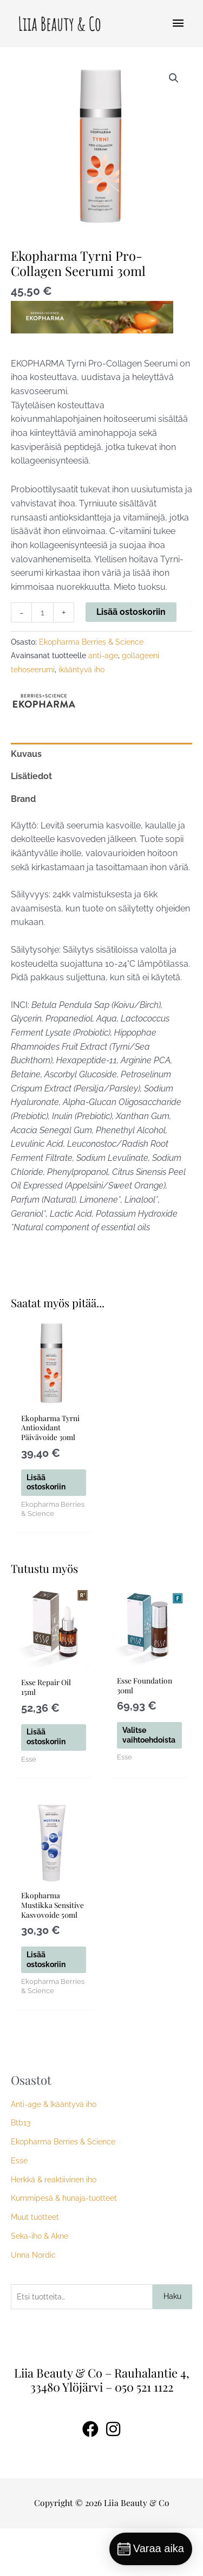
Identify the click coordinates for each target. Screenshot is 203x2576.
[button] (174, 78)
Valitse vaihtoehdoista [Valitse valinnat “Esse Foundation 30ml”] (154, 1760)
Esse (19, 2208)
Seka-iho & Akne (39, 2284)
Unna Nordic (33, 2302)
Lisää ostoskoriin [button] (50, 1500)
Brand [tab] (23, 799)
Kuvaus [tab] (26, 754)
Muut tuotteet (35, 2265)
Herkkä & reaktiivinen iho (53, 2227)
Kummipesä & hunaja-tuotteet (64, 2246)
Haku (172, 2344)
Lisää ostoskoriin (131, 612)
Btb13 (20, 2171)
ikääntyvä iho (81, 669)
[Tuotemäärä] (42, 612)
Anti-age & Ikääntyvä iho (53, 2152)
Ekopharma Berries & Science (91, 642)
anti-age (103, 655)
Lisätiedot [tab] (31, 776)
